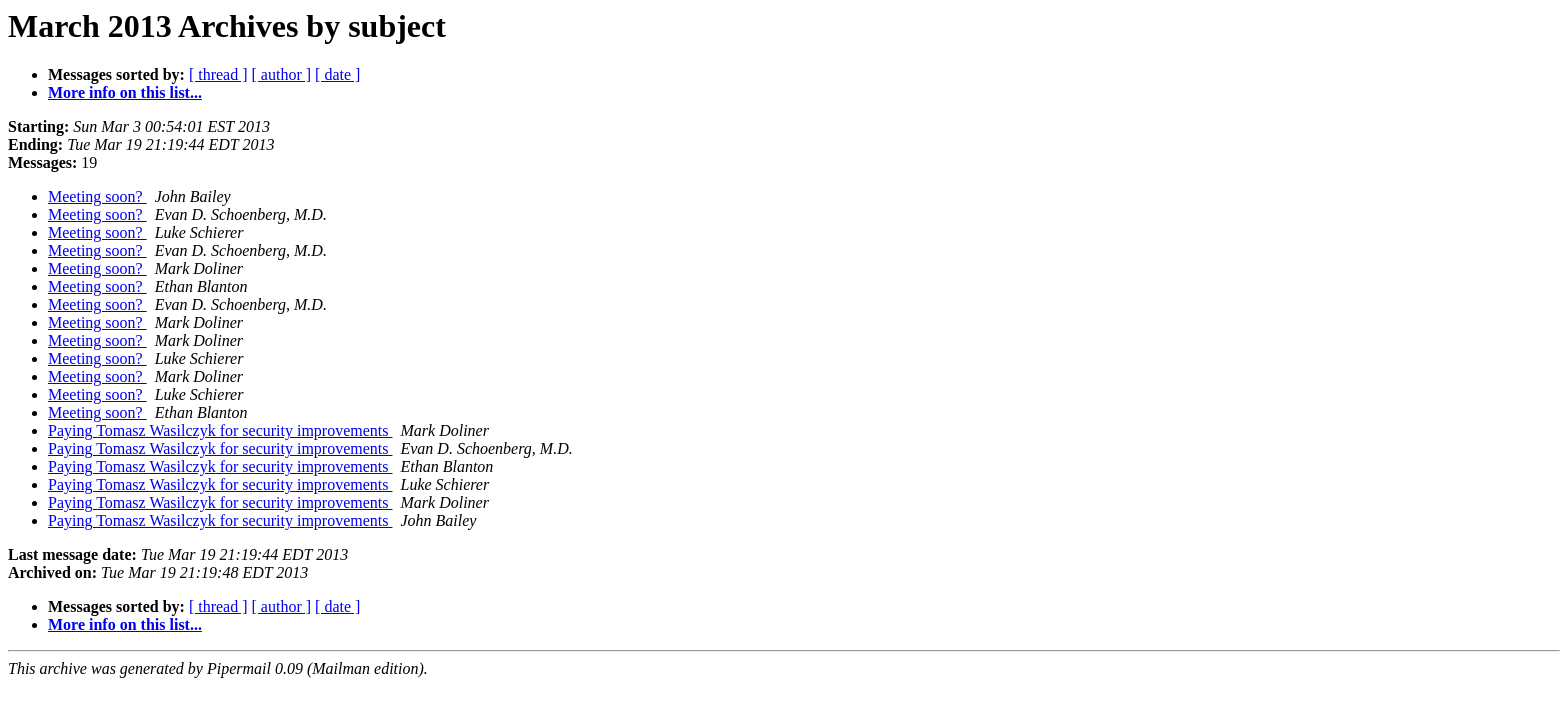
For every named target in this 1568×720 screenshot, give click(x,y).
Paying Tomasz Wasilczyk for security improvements (220, 430)
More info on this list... (125, 92)
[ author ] (282, 74)
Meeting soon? (97, 196)
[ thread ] (218, 74)
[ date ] (337, 74)
